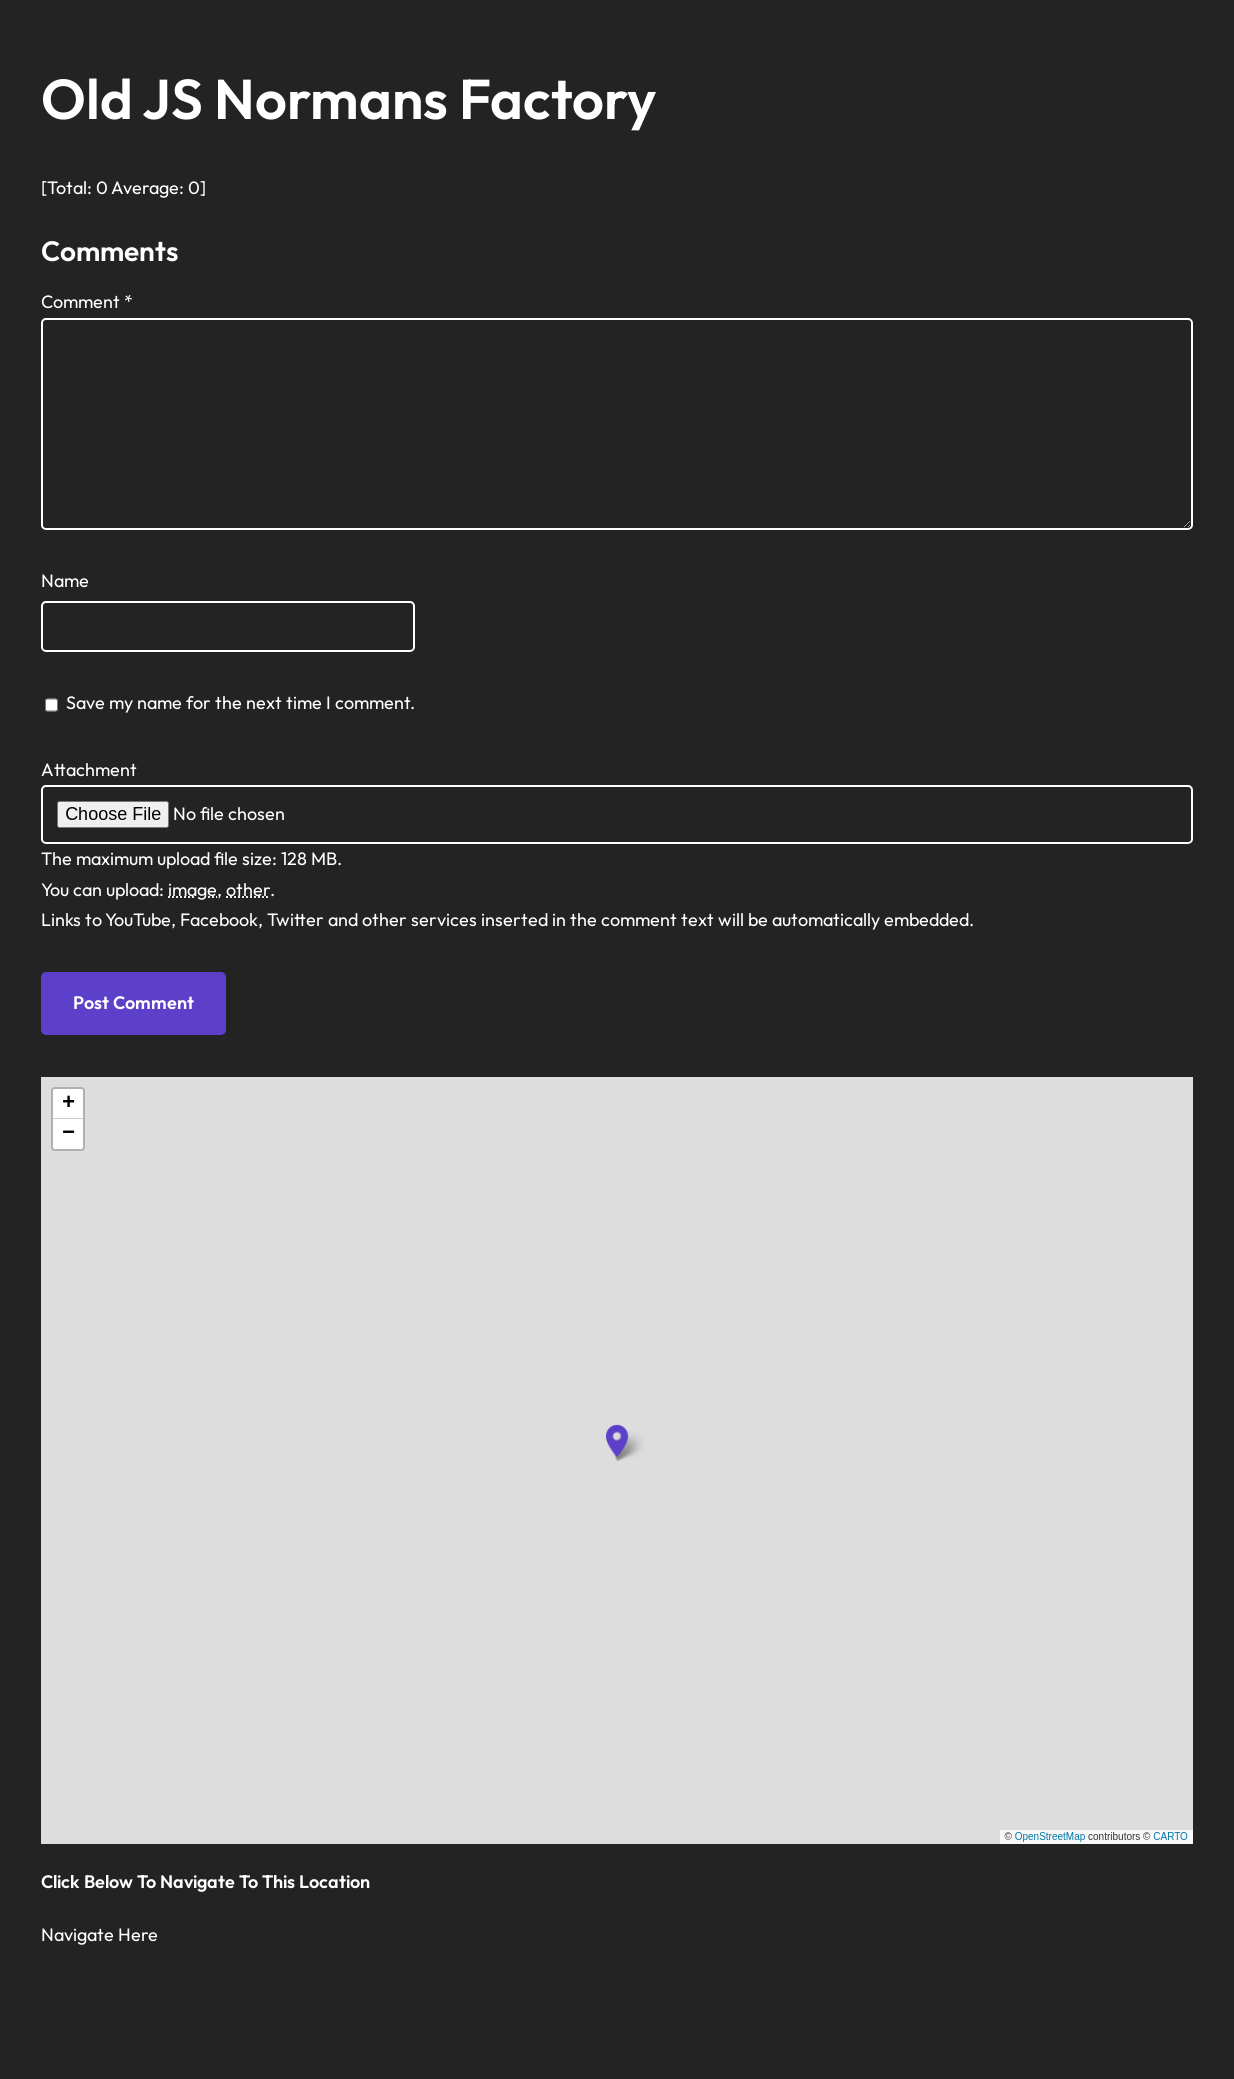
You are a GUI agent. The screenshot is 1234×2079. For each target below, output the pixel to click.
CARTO (1170, 1836)
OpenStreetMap (1050, 1836)
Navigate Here (99, 1934)
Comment (87, 301)
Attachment (89, 769)
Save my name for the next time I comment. (240, 702)
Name (65, 580)
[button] (617, 1441)
